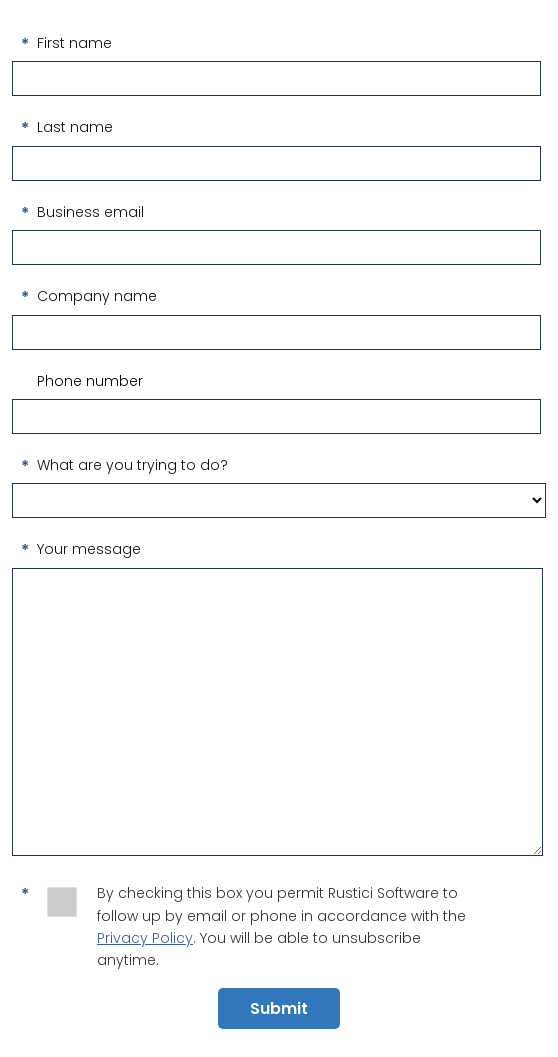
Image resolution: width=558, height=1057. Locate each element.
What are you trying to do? (132, 465)
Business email (90, 212)
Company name (97, 296)
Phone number (90, 381)
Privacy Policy (145, 938)
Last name (75, 127)
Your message (89, 549)
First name (74, 43)
